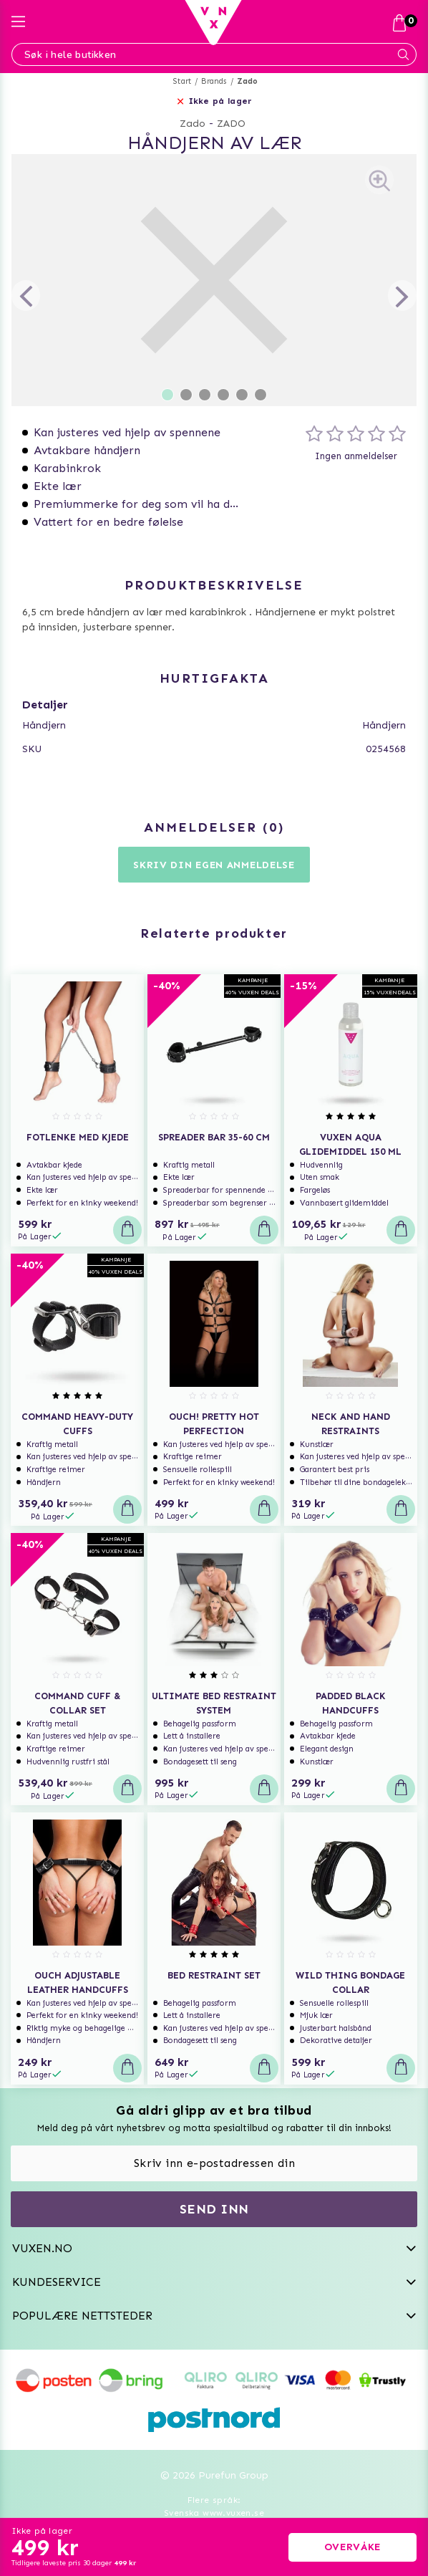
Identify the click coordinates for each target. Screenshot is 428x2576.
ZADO (231, 123)
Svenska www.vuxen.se (214, 2513)
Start (182, 81)
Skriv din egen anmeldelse (214, 865)
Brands (213, 81)
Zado (247, 81)
